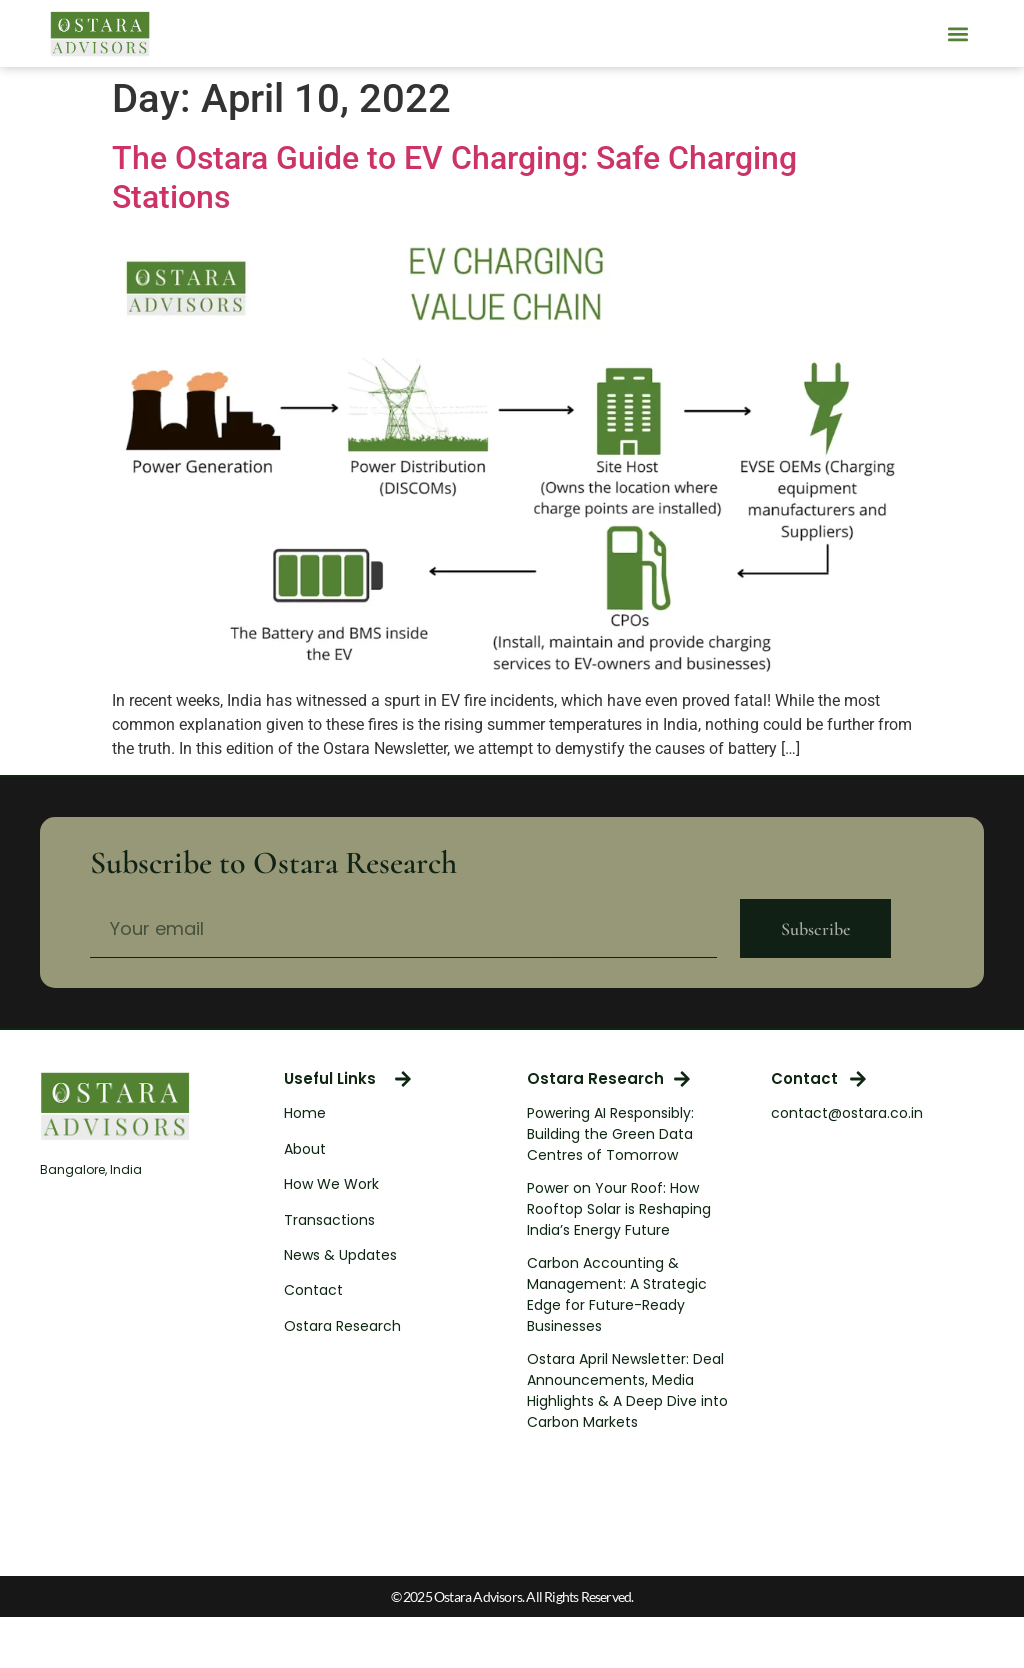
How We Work (331, 1184)
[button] (957, 33)
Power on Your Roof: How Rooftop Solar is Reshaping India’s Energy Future (619, 1209)
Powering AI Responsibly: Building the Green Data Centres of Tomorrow (610, 1134)
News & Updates (340, 1255)
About (305, 1149)
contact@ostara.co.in (847, 1113)
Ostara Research (342, 1326)
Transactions (329, 1220)
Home (305, 1113)
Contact (313, 1290)
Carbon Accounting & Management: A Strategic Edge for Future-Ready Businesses (617, 1294)
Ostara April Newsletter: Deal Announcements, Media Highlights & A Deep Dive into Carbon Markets (627, 1390)
